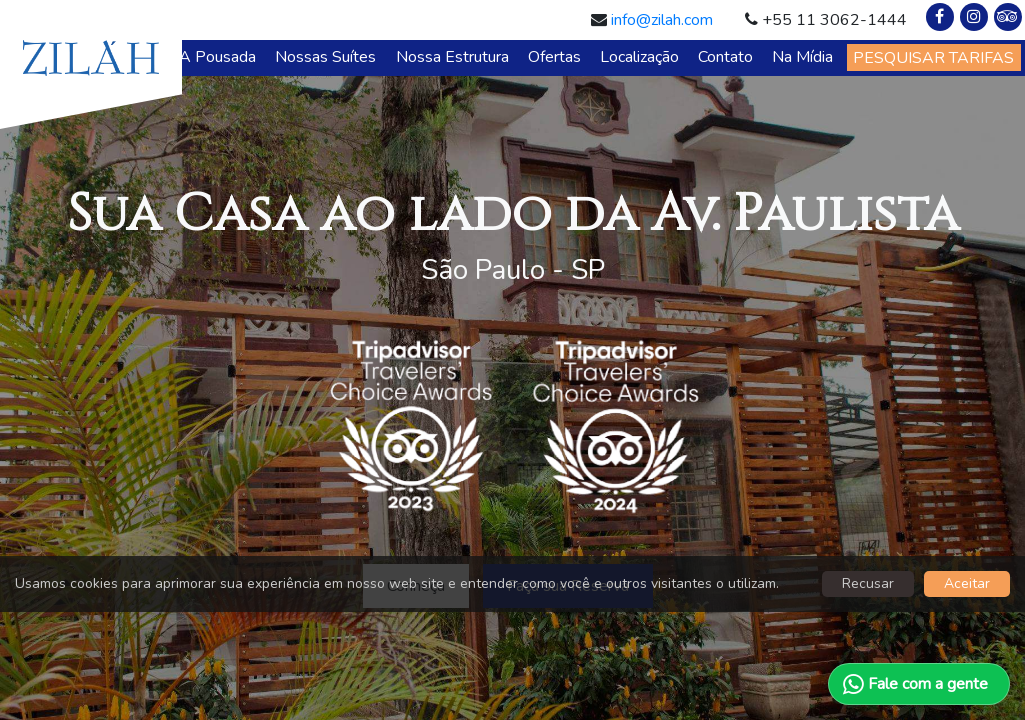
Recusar (868, 583)
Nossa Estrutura (452, 57)
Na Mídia (802, 57)
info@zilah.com (662, 20)
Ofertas (554, 57)
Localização (639, 57)
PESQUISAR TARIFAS (933, 58)
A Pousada (217, 57)
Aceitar (967, 583)
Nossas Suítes (325, 57)
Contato (725, 57)
